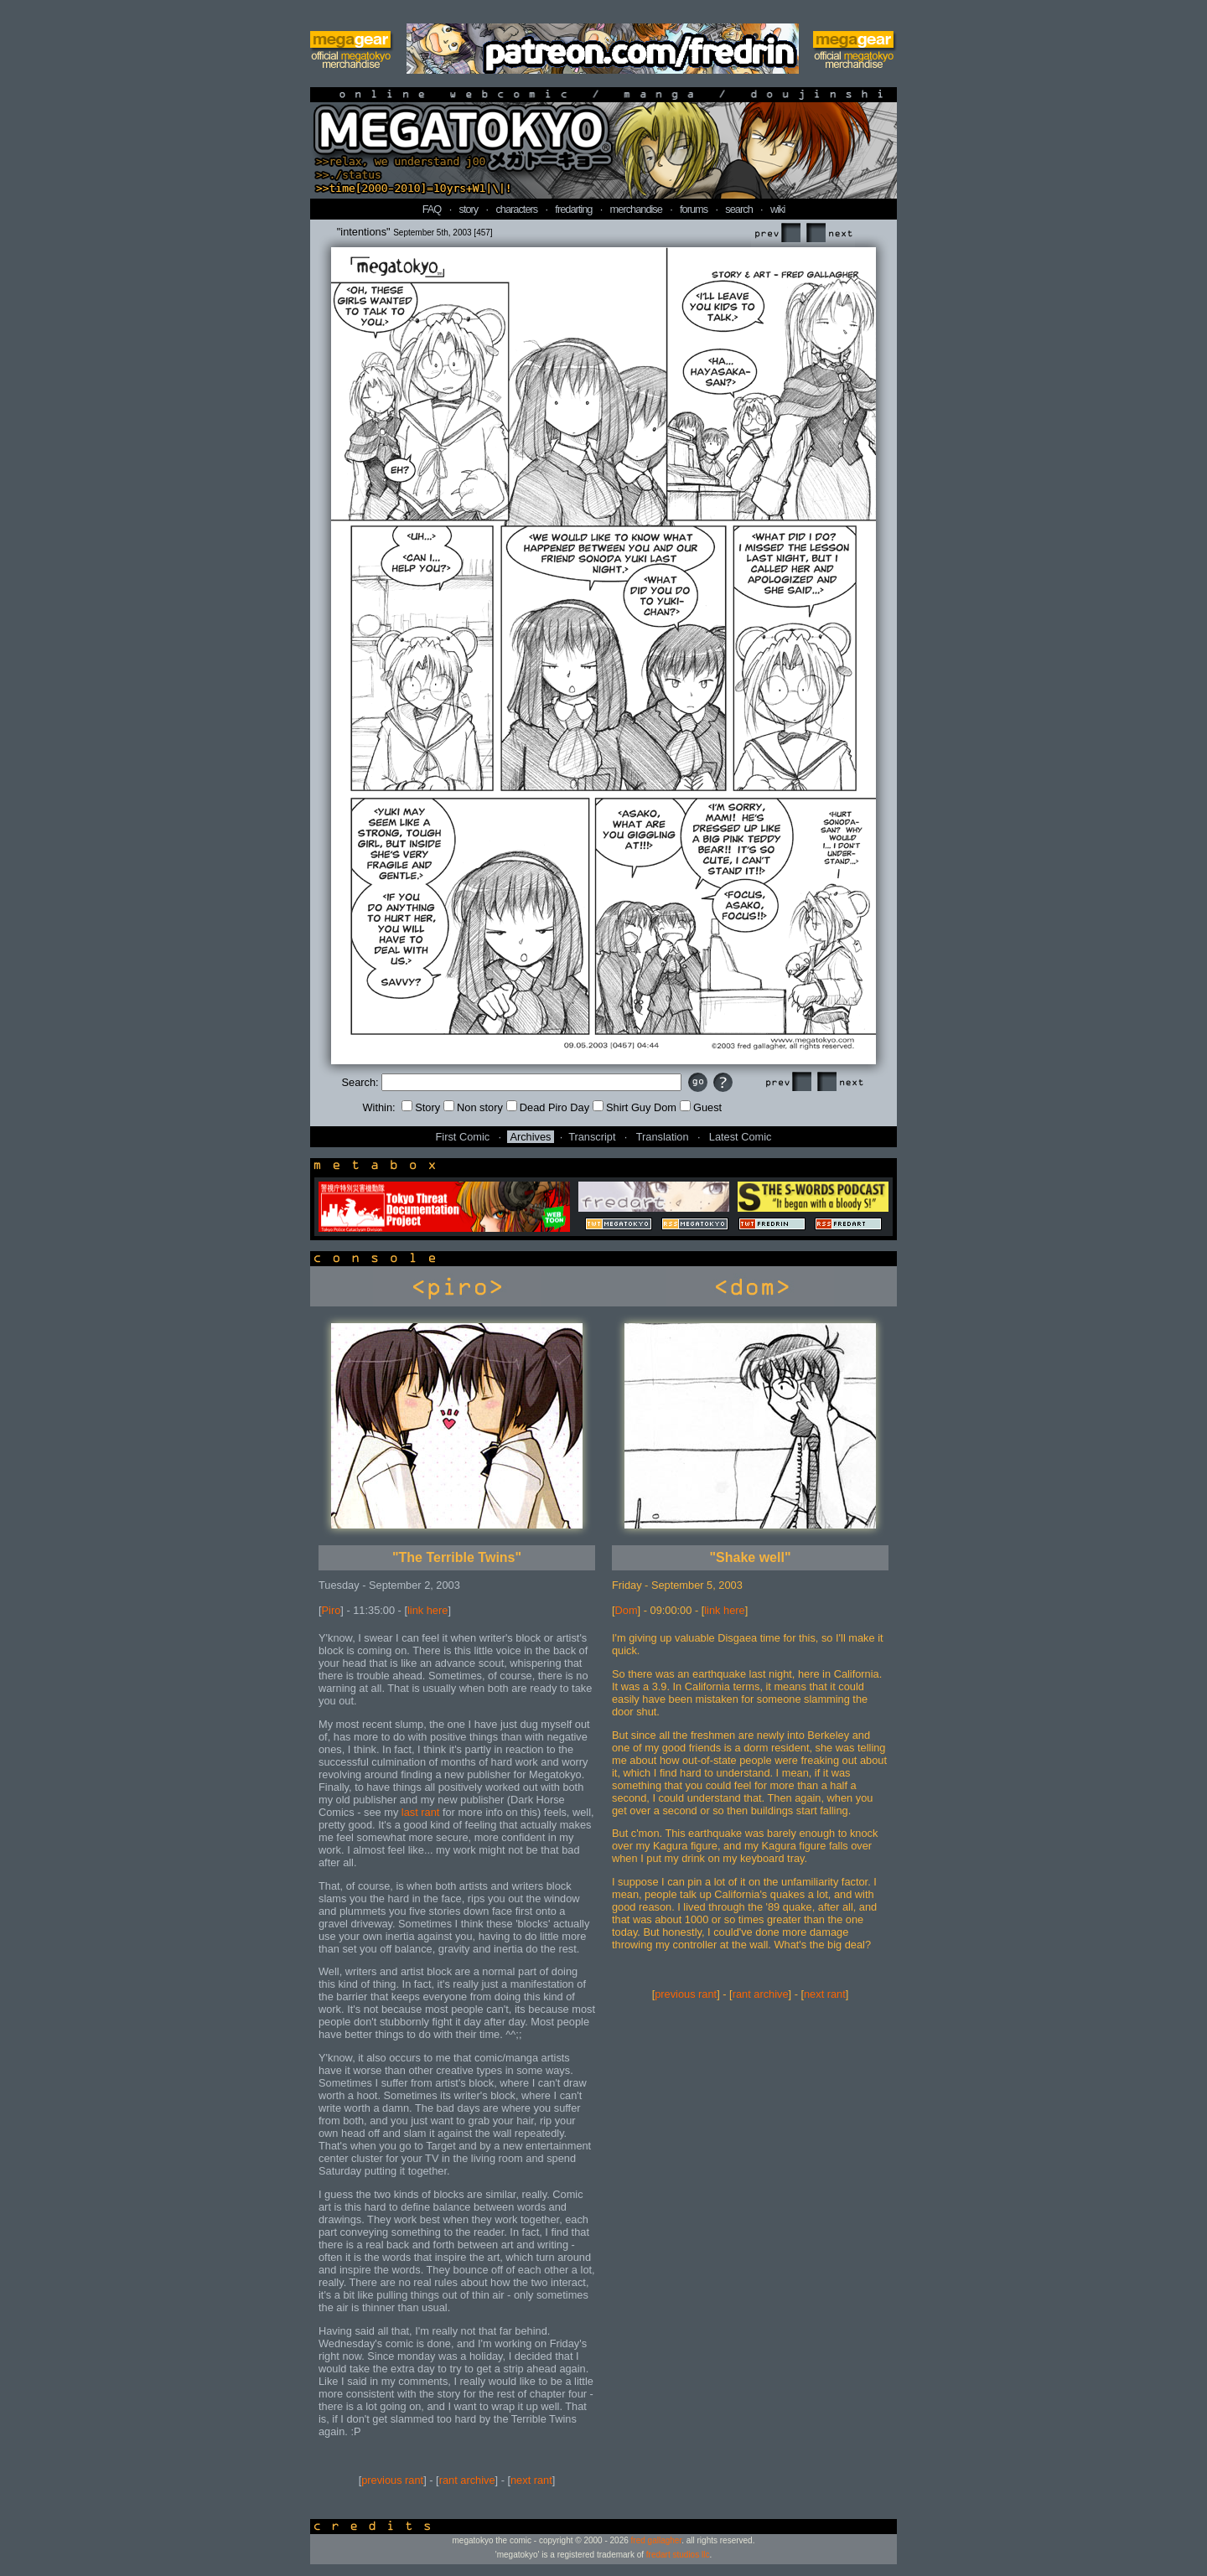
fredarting (573, 209)
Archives (530, 1136)
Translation (662, 1136)
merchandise (636, 209)
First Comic (463, 1136)
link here (427, 1610)
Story (420, 1107)
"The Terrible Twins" (456, 1557)
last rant (420, 1812)
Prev (777, 233)
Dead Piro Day (547, 1107)
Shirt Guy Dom (634, 1107)
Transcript (591, 1136)
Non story (473, 1107)
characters (516, 209)
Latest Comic (740, 1136)
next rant (531, 2480)
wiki (777, 209)
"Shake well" (750, 1557)
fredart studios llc (678, 2554)
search (738, 209)
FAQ (432, 209)
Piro (331, 1610)
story (469, 209)
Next (829, 233)
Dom (626, 1610)
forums (693, 209)
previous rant (392, 2480)
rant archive (467, 2480)
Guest (701, 1107)
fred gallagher (656, 2540)
